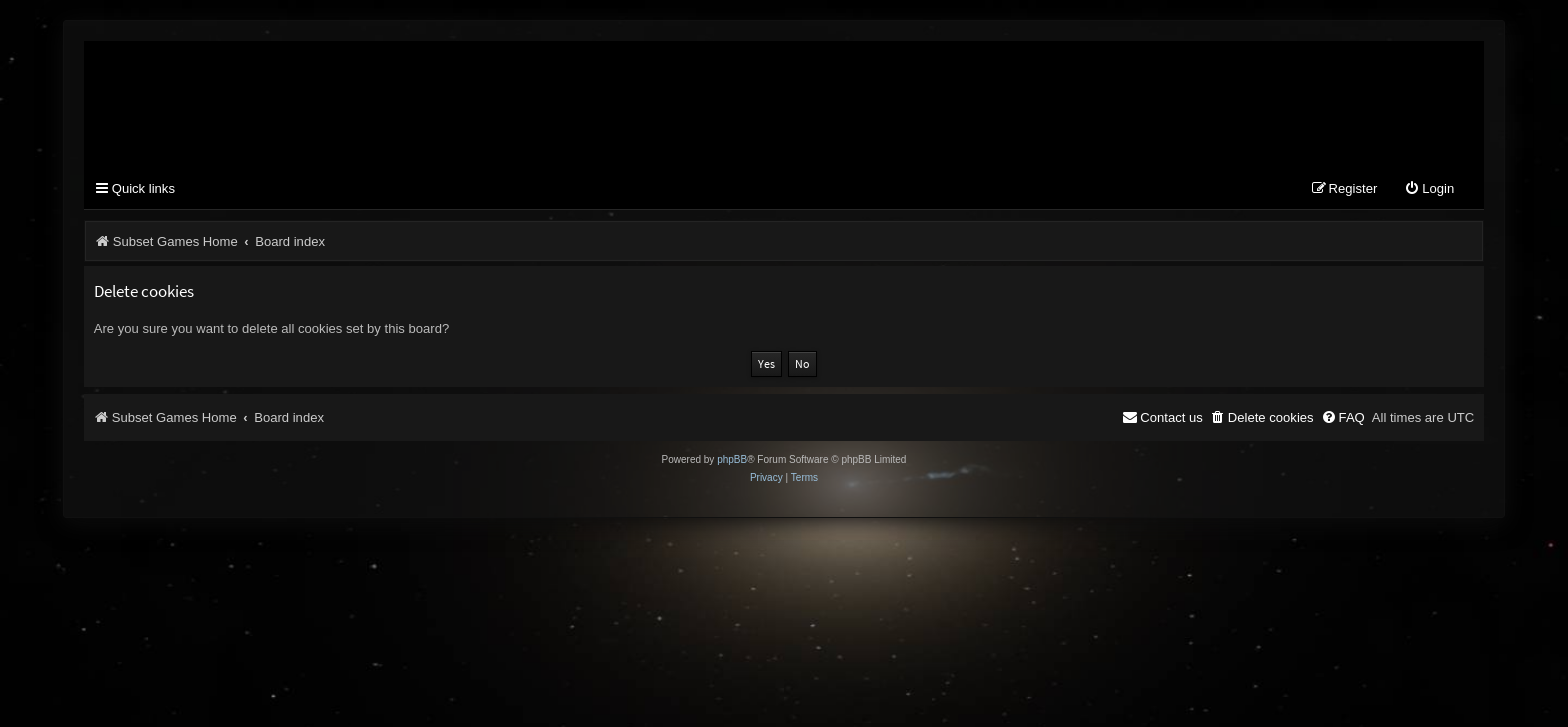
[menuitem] (1429, 189)
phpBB (732, 459)
